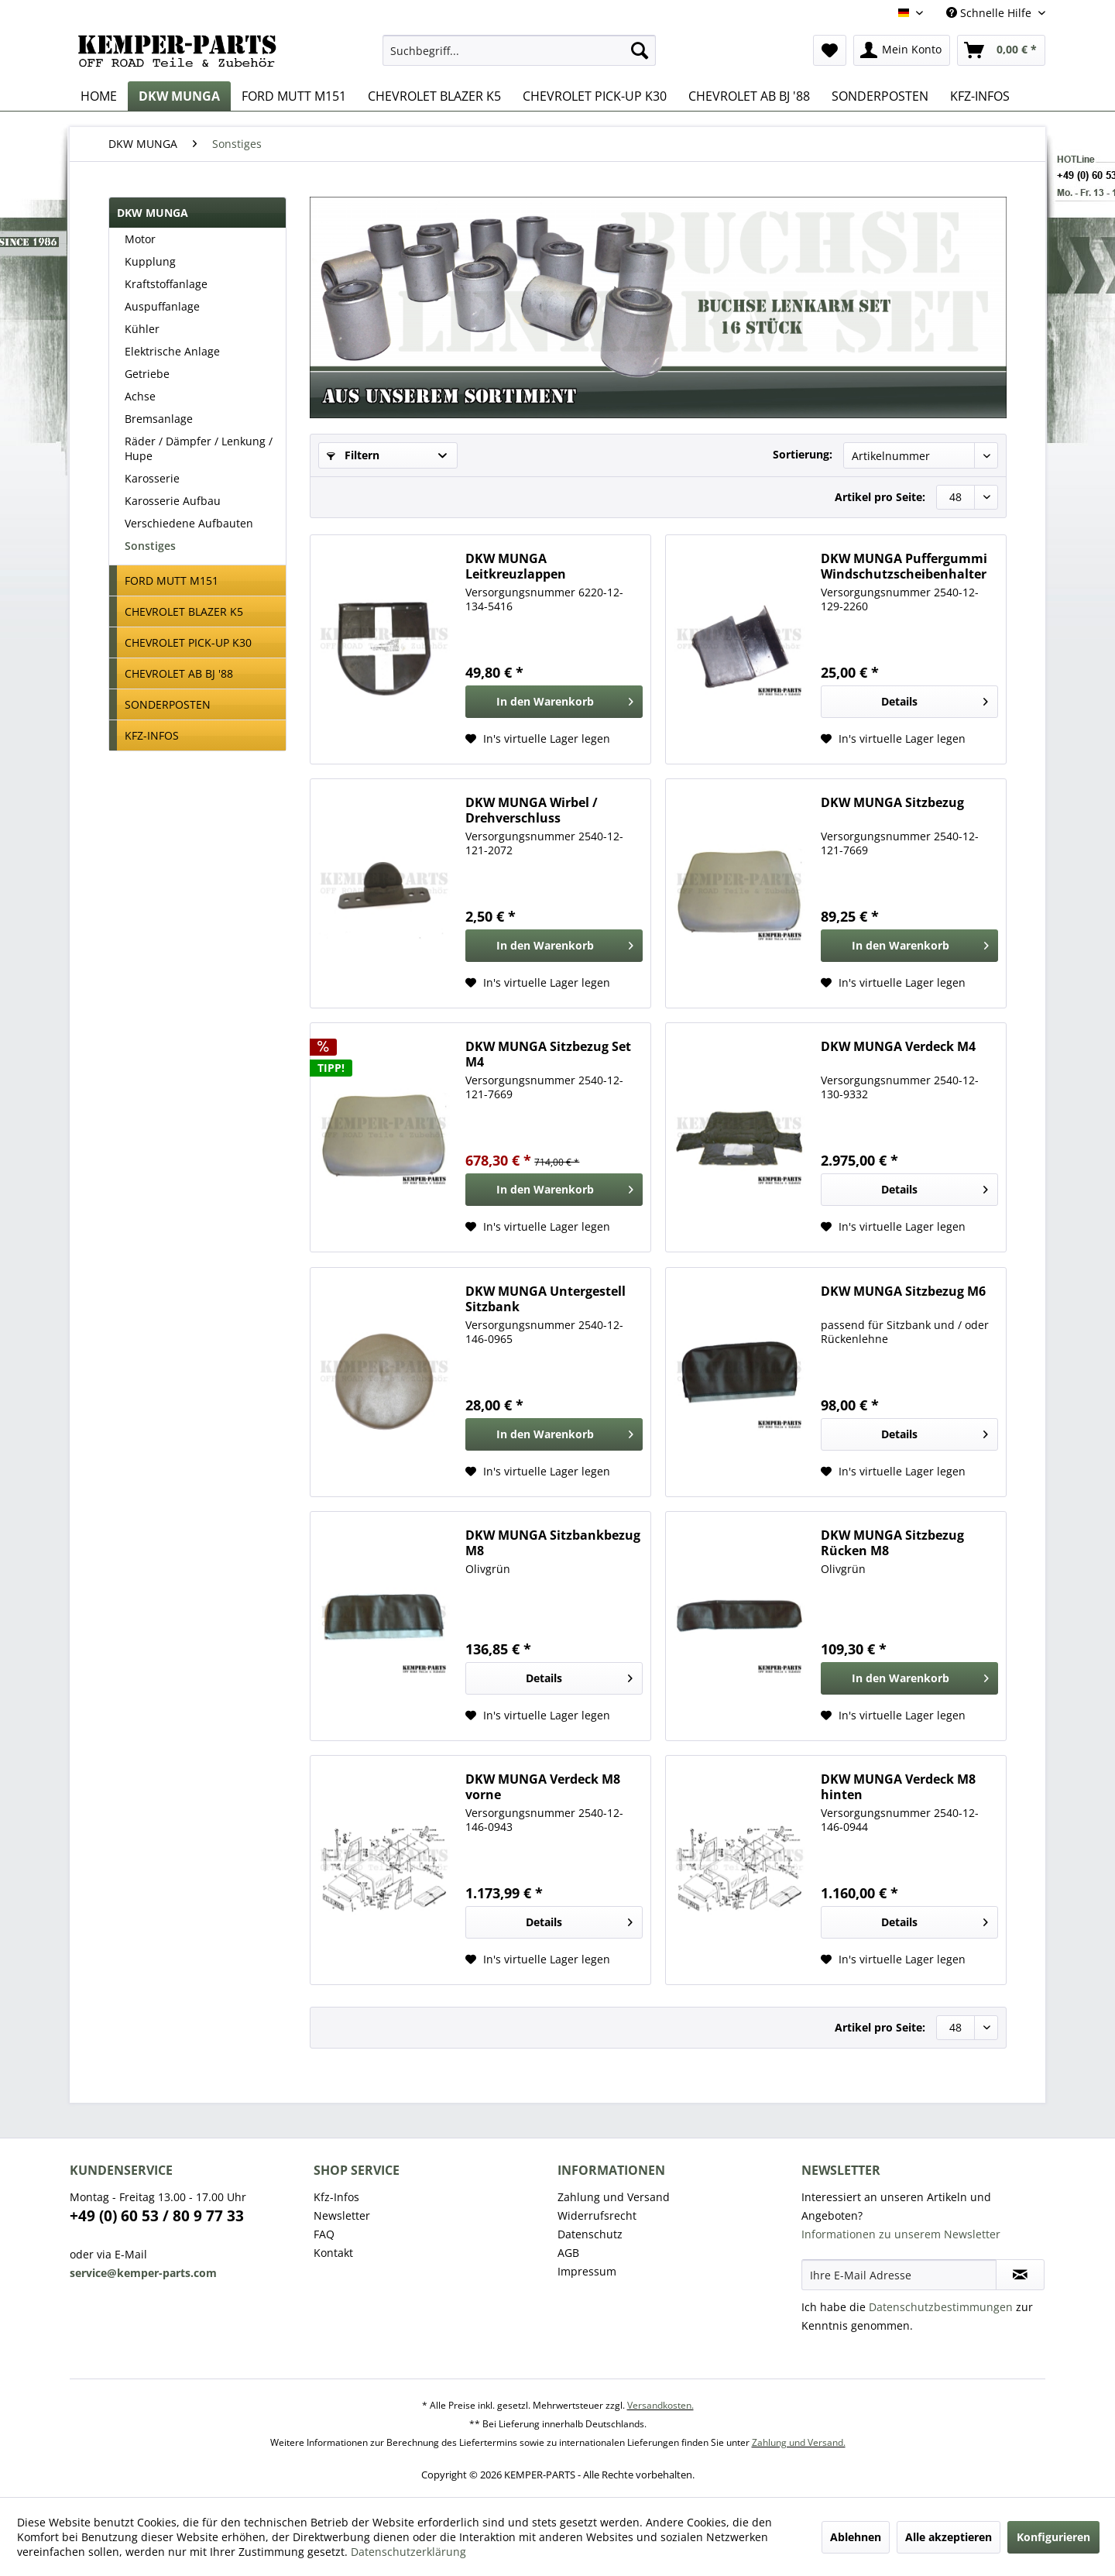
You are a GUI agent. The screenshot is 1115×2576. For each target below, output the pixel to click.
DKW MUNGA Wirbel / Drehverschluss (531, 810)
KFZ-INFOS (152, 735)
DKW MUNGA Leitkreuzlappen (515, 566)
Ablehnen (855, 2537)
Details (934, 699)
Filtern (353, 455)
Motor (140, 239)
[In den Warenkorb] (554, 701)
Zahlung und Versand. (799, 2442)
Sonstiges (150, 545)
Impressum (587, 2271)
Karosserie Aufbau (173, 500)
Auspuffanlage (162, 306)
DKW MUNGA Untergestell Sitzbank (545, 1298)
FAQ (324, 2234)
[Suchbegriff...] (519, 50)
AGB (568, 2252)
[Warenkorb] (1001, 50)
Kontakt (333, 2252)
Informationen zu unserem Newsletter (900, 2234)
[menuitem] (519, 50)
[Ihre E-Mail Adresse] (899, 2274)
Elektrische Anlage (172, 351)
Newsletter (342, 2215)
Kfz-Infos (336, 2197)
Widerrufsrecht (597, 2215)
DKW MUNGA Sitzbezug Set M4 (548, 1054)
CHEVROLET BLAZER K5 (184, 611)
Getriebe (147, 373)
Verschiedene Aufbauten (189, 523)
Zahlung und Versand (614, 2197)
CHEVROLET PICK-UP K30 (188, 642)
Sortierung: (802, 454)
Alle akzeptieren (948, 2537)
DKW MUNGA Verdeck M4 (898, 1047)
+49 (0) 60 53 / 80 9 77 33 (157, 2216)
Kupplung (150, 261)
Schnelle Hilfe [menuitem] (990, 12)
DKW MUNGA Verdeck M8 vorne (542, 1786)
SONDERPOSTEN (168, 704)
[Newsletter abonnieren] (1020, 2274)
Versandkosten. (660, 2405)
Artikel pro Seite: (880, 496)
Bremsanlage (159, 418)
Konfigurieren (1053, 2537)
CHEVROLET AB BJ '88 (179, 673)
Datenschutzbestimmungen (941, 2307)
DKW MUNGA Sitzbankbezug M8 (552, 1542)
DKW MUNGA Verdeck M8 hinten (898, 1786)
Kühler (142, 328)
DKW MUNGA (152, 212)
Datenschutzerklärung (408, 2551)
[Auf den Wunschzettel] (537, 739)
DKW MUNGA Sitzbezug (892, 803)
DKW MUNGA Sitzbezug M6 (903, 1291)
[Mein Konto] (901, 50)
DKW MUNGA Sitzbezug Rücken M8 (892, 1542)
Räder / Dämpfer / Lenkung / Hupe (199, 448)
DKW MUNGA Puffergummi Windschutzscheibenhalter (904, 566)
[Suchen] (639, 50)
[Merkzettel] (829, 50)
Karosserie (152, 478)
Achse (140, 396)
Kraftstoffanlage (166, 283)
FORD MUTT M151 (171, 580)
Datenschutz (590, 2234)
